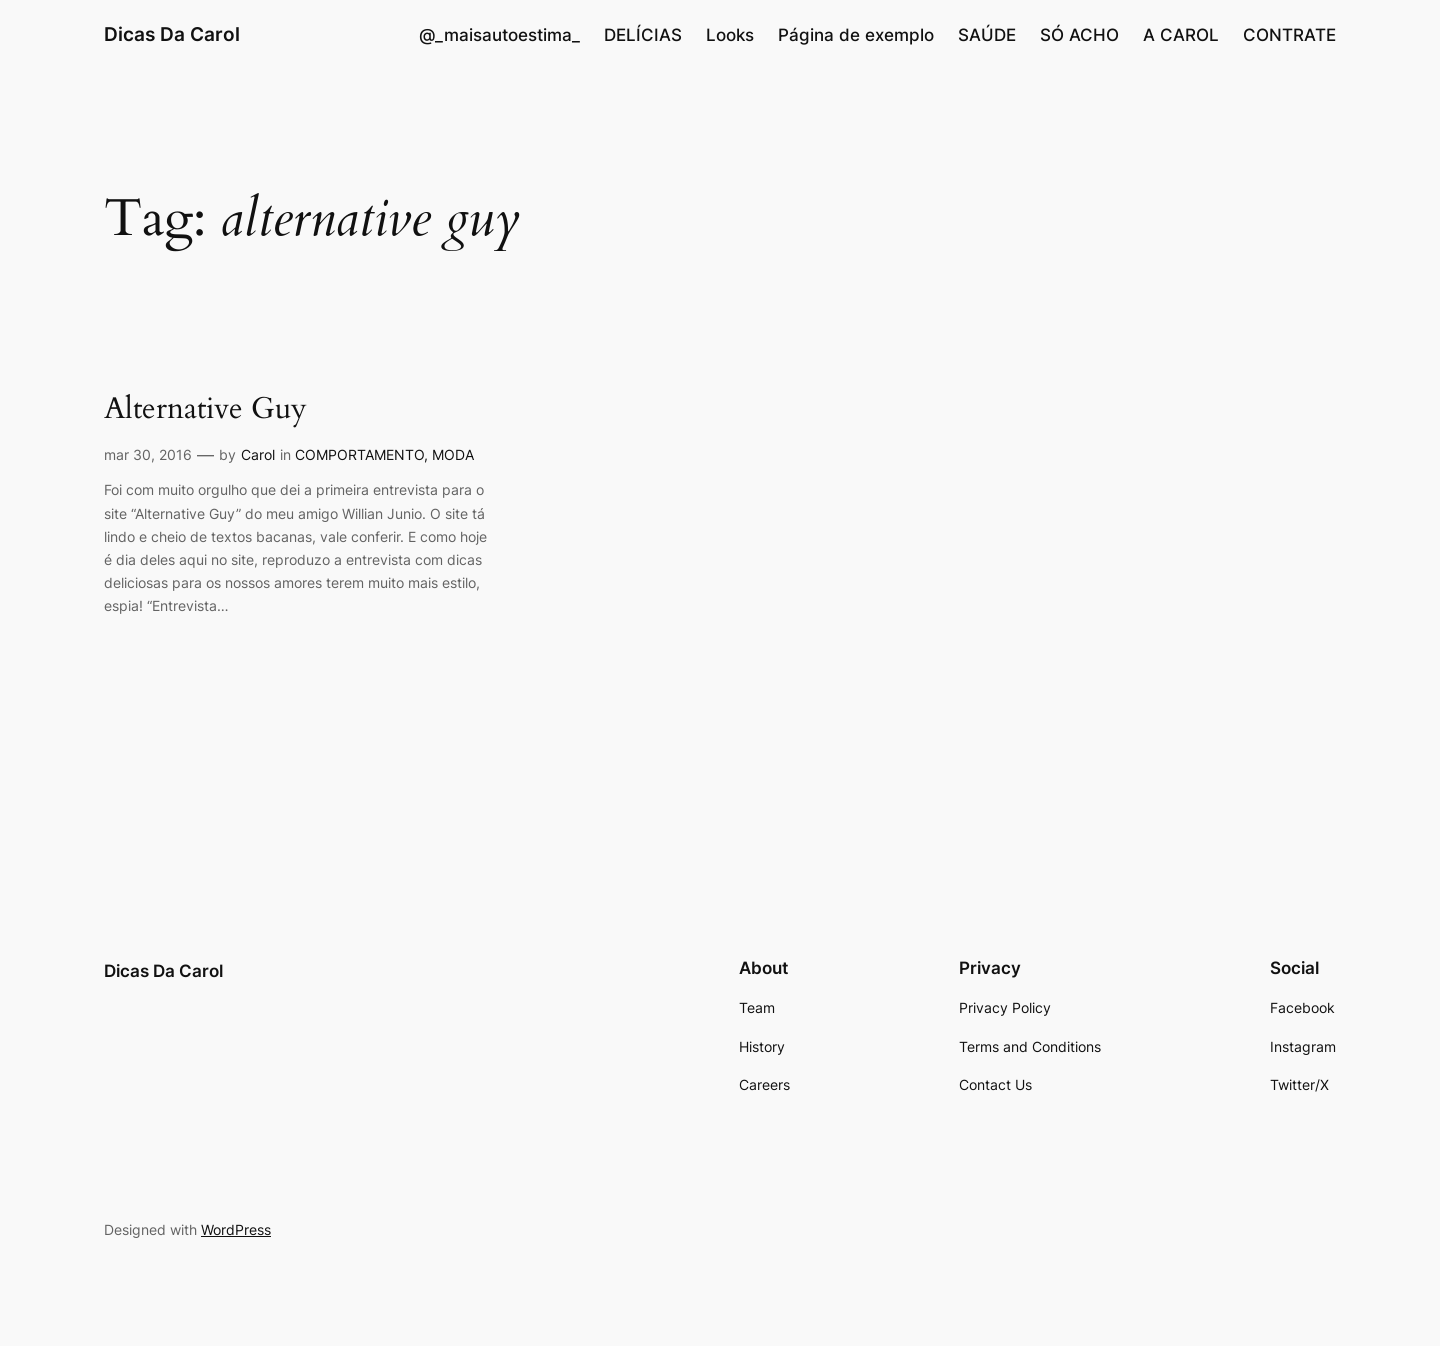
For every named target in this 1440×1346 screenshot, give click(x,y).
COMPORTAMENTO (359, 454)
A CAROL (1181, 35)
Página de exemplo (856, 35)
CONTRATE (1289, 35)
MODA (453, 454)
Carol (258, 454)
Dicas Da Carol (172, 34)
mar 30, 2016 (148, 454)
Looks (730, 35)
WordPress (236, 1229)
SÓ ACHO (1079, 35)
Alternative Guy (205, 410)
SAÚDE (987, 35)
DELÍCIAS (643, 35)
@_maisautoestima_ (499, 35)
